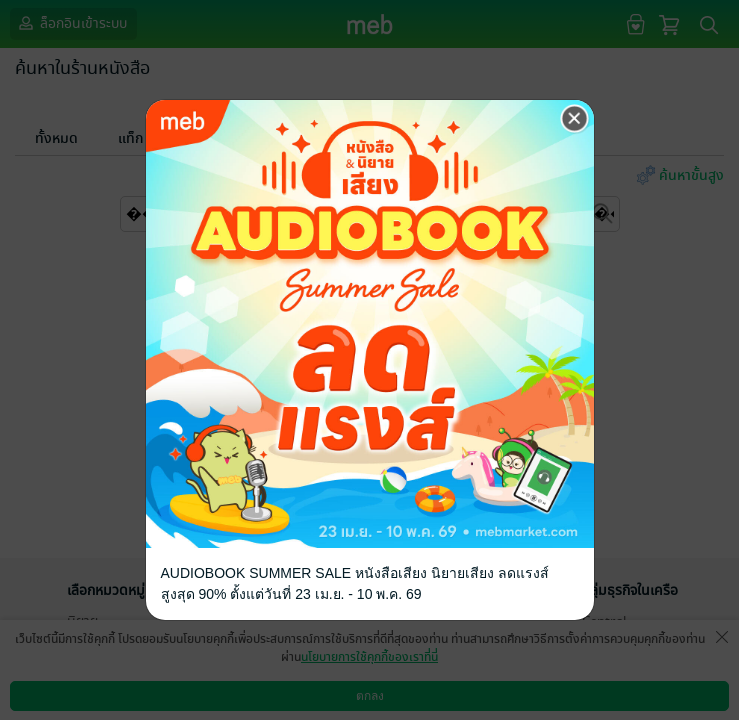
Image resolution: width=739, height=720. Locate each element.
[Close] (575, 119)
